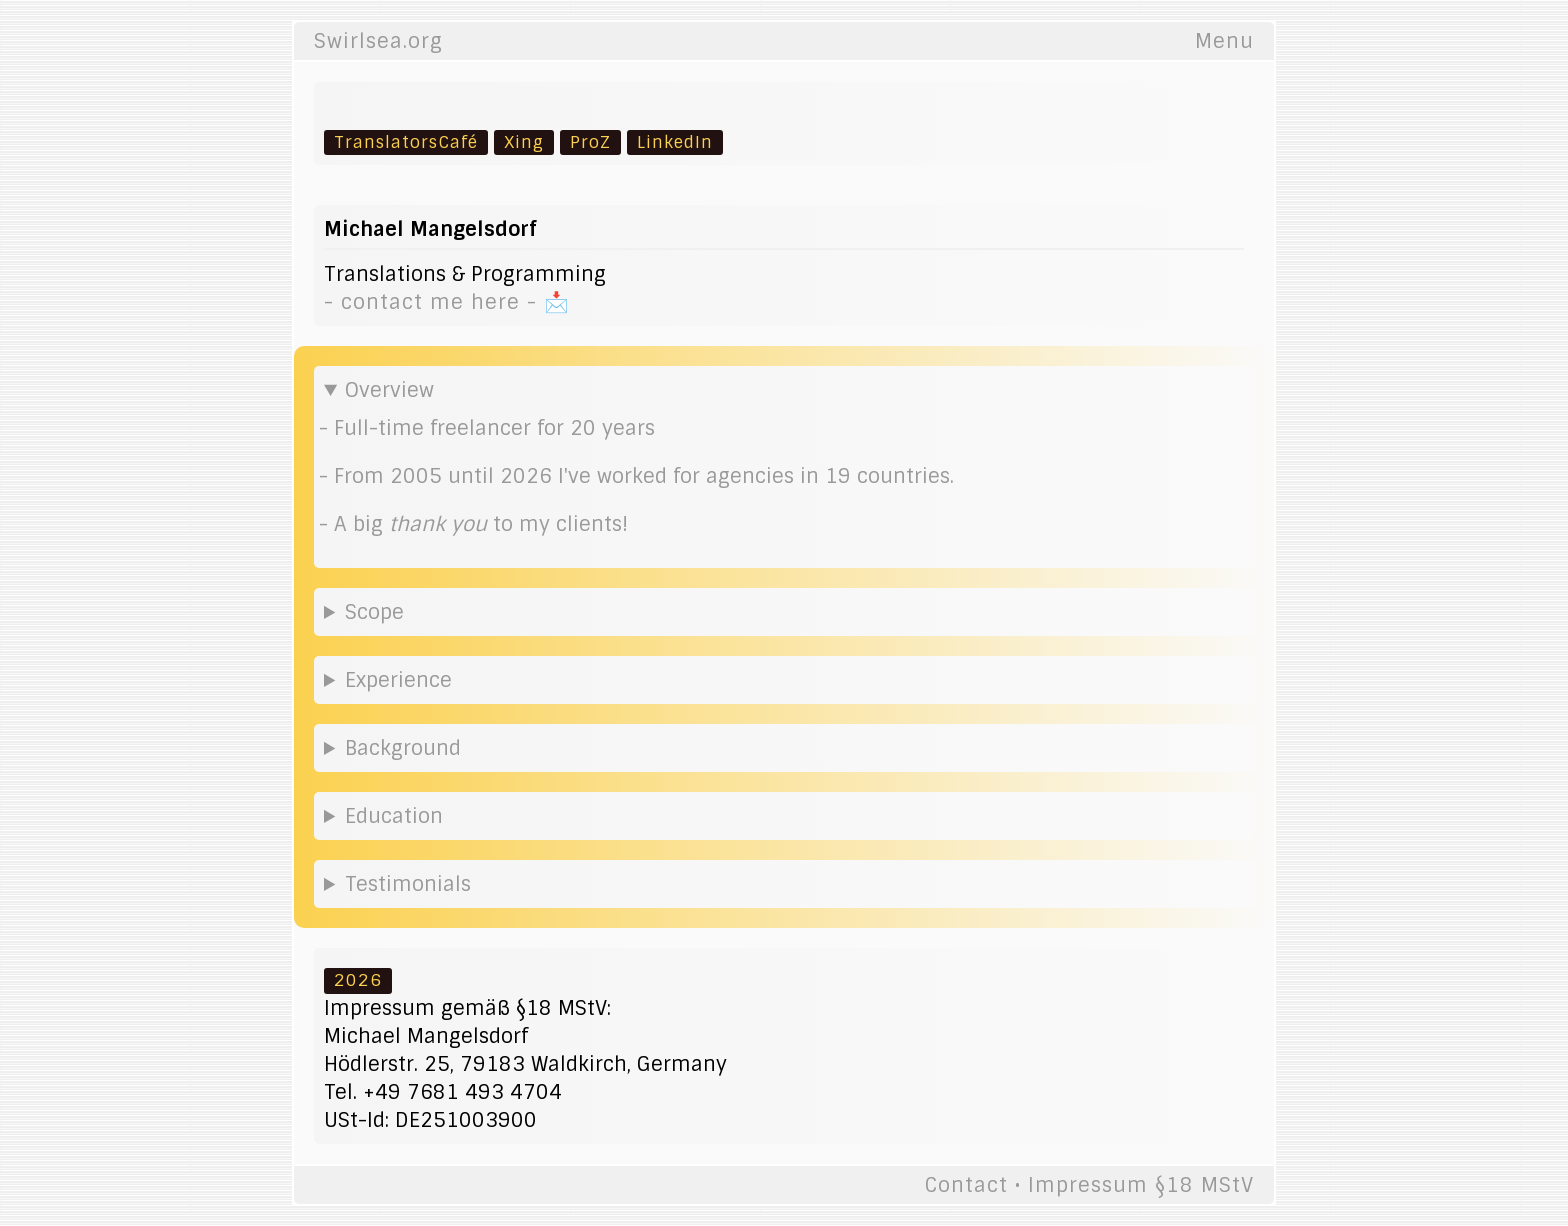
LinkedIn (675, 142)
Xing (524, 142)
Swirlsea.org (378, 41)
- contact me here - (434, 302)
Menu (1224, 41)
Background (403, 748)
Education (394, 816)
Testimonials (408, 884)
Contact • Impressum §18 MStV (1089, 1185)
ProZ (590, 142)
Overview (389, 390)
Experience (398, 680)
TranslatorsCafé (406, 142)
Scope (374, 612)
